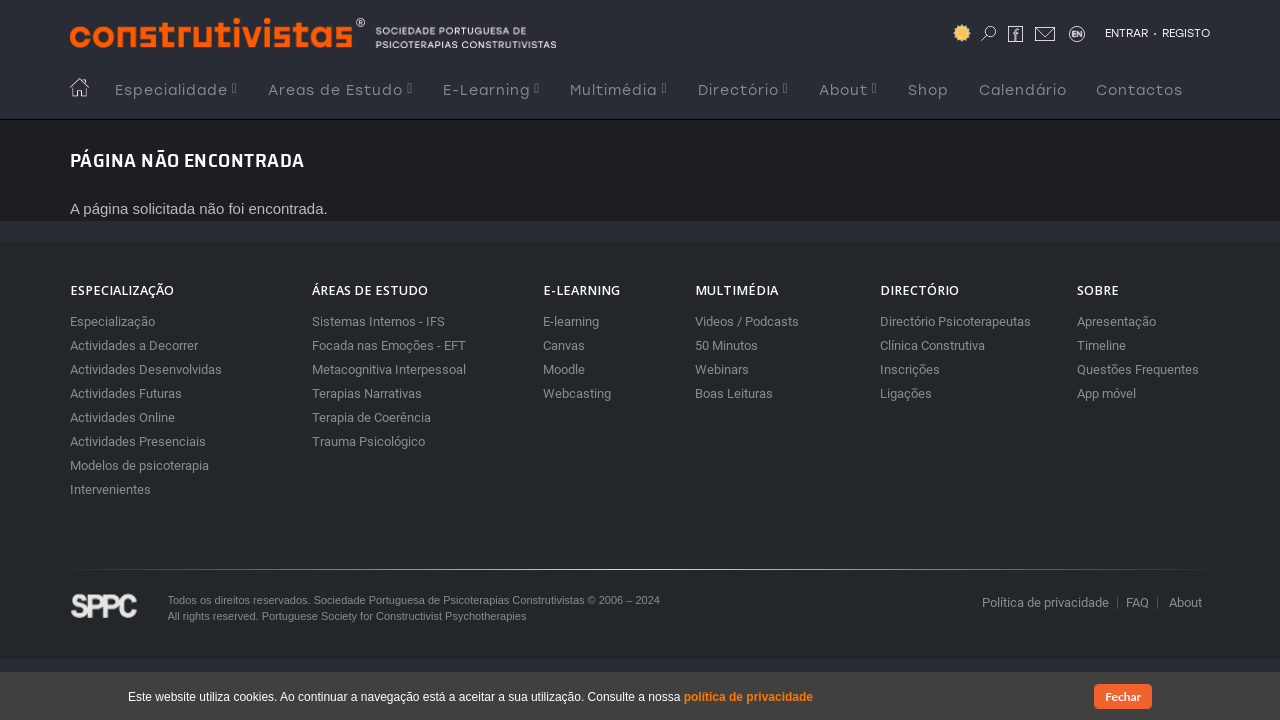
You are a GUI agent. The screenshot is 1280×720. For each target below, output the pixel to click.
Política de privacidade (1045, 602)
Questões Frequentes (1138, 369)
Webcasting (577, 393)
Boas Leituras (734, 393)
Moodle (564, 369)
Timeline (1101, 345)
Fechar (1123, 697)
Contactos (1139, 90)
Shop (928, 90)
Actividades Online (122, 417)
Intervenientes (110, 489)
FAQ (1137, 602)
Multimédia (618, 90)
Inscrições (910, 369)
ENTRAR (1126, 33)
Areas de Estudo (340, 90)
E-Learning (491, 90)
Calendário (1023, 90)
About (848, 90)
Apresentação (1116, 321)
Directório (743, 90)
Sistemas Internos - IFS (378, 321)
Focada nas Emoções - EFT (389, 345)
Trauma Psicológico (368, 441)
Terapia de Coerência (371, 417)
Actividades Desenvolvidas (146, 369)
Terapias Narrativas (367, 393)
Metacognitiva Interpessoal (389, 369)
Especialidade (176, 90)
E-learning (571, 321)
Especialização (112, 321)
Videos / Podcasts (747, 321)
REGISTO (1186, 33)
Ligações (906, 393)
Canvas (564, 345)
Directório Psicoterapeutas (955, 321)
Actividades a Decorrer (134, 345)
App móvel (1106, 393)
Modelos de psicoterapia (139, 465)
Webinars (722, 369)
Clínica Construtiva (932, 345)
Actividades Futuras (126, 393)
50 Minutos (726, 345)
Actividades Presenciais (138, 441)
